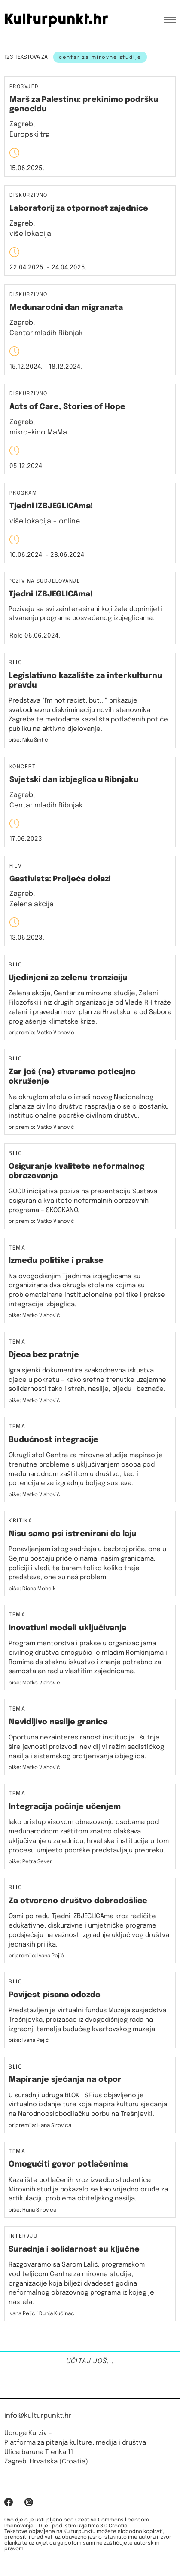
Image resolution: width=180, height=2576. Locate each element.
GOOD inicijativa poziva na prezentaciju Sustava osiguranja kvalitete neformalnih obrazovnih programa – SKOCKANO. (83, 1201)
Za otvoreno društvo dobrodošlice (78, 1901)
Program (23, 493)
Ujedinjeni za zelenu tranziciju (68, 978)
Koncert (22, 767)
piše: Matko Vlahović (34, 1315)
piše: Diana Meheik (32, 1589)
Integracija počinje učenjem (65, 1807)
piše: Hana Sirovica (32, 2210)
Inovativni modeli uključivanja (67, 1628)
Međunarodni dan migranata (66, 308)
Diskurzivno (28, 195)
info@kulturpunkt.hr (37, 2416)
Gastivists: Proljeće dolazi (60, 879)
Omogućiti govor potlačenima (68, 2164)
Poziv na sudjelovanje (44, 581)
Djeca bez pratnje (44, 1355)
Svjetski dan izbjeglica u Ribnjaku (73, 780)
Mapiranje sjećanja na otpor (65, 2080)
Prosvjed (24, 87)
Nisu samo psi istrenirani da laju (73, 1534)
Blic (15, 663)
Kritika (21, 1521)
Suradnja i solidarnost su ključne (74, 2249)
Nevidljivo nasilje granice (58, 1722)
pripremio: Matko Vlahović (41, 1033)
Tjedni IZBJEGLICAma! (51, 506)
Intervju (23, 2236)
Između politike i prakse (56, 1261)
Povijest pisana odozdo (55, 1995)
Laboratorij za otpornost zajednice (78, 208)
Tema (17, 1248)
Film (16, 866)
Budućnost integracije (53, 1440)
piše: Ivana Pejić (29, 2040)
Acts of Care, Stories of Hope (67, 407)
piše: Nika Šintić (28, 740)
